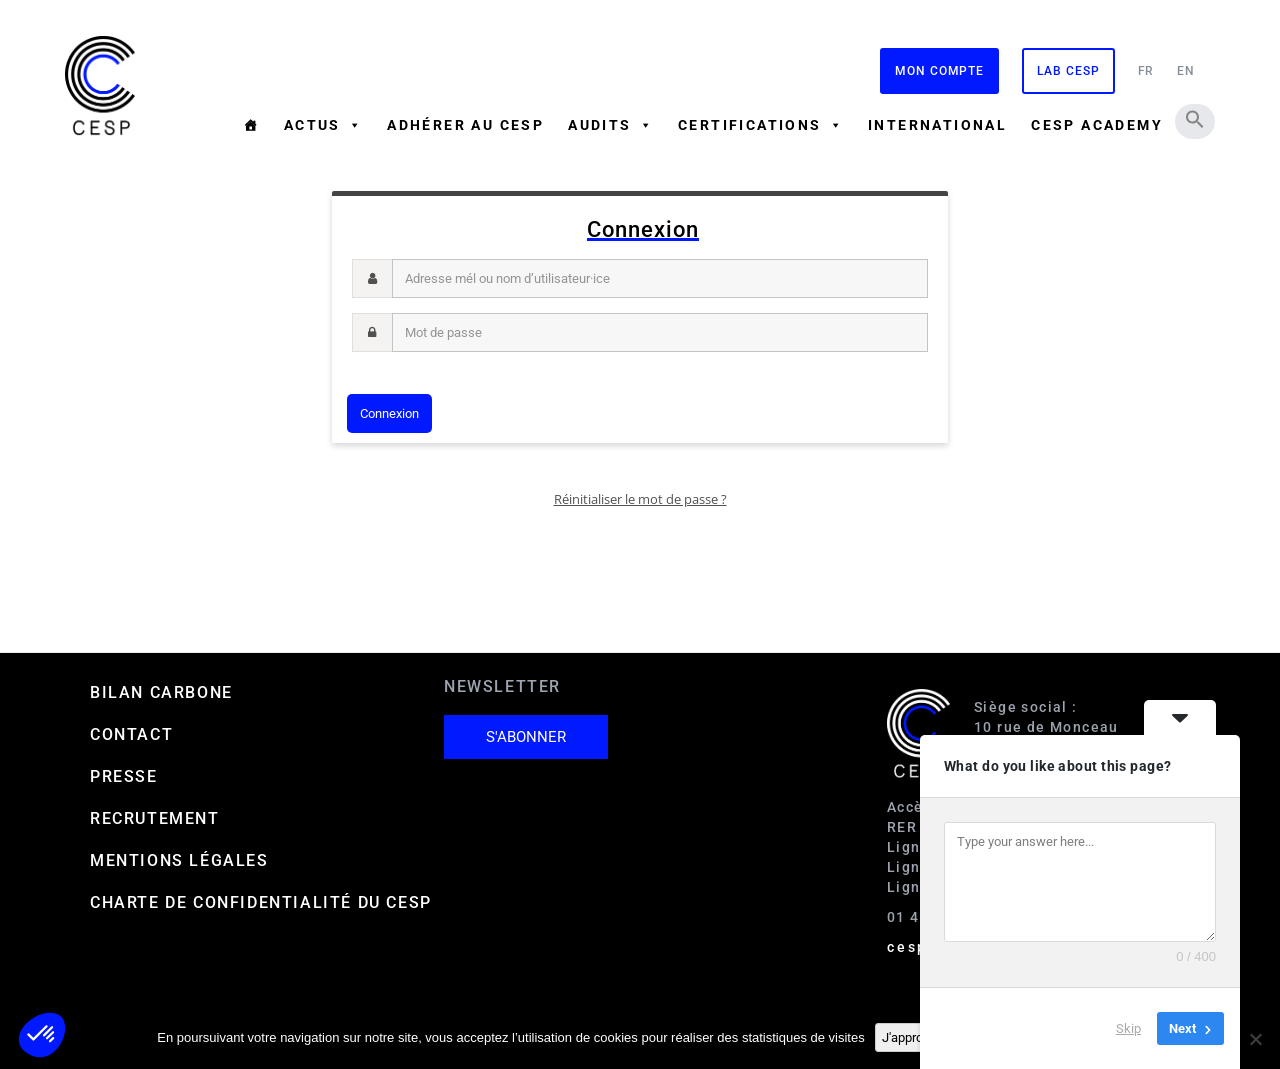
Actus (323, 125)
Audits (611, 125)
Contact (131, 734)
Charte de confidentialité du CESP (261, 902)
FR (1146, 71)
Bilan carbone (161, 692)
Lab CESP (1068, 71)
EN (1186, 71)
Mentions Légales (179, 860)
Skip (1128, 1028)
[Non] (1255, 1039)
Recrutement (155, 818)
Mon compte (939, 71)
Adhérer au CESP (465, 125)
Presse (124, 776)
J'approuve (912, 1037)
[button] (1195, 119)
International (937, 125)
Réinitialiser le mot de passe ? (640, 499)
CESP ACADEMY (1097, 125)
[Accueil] (251, 125)
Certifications (761, 125)
